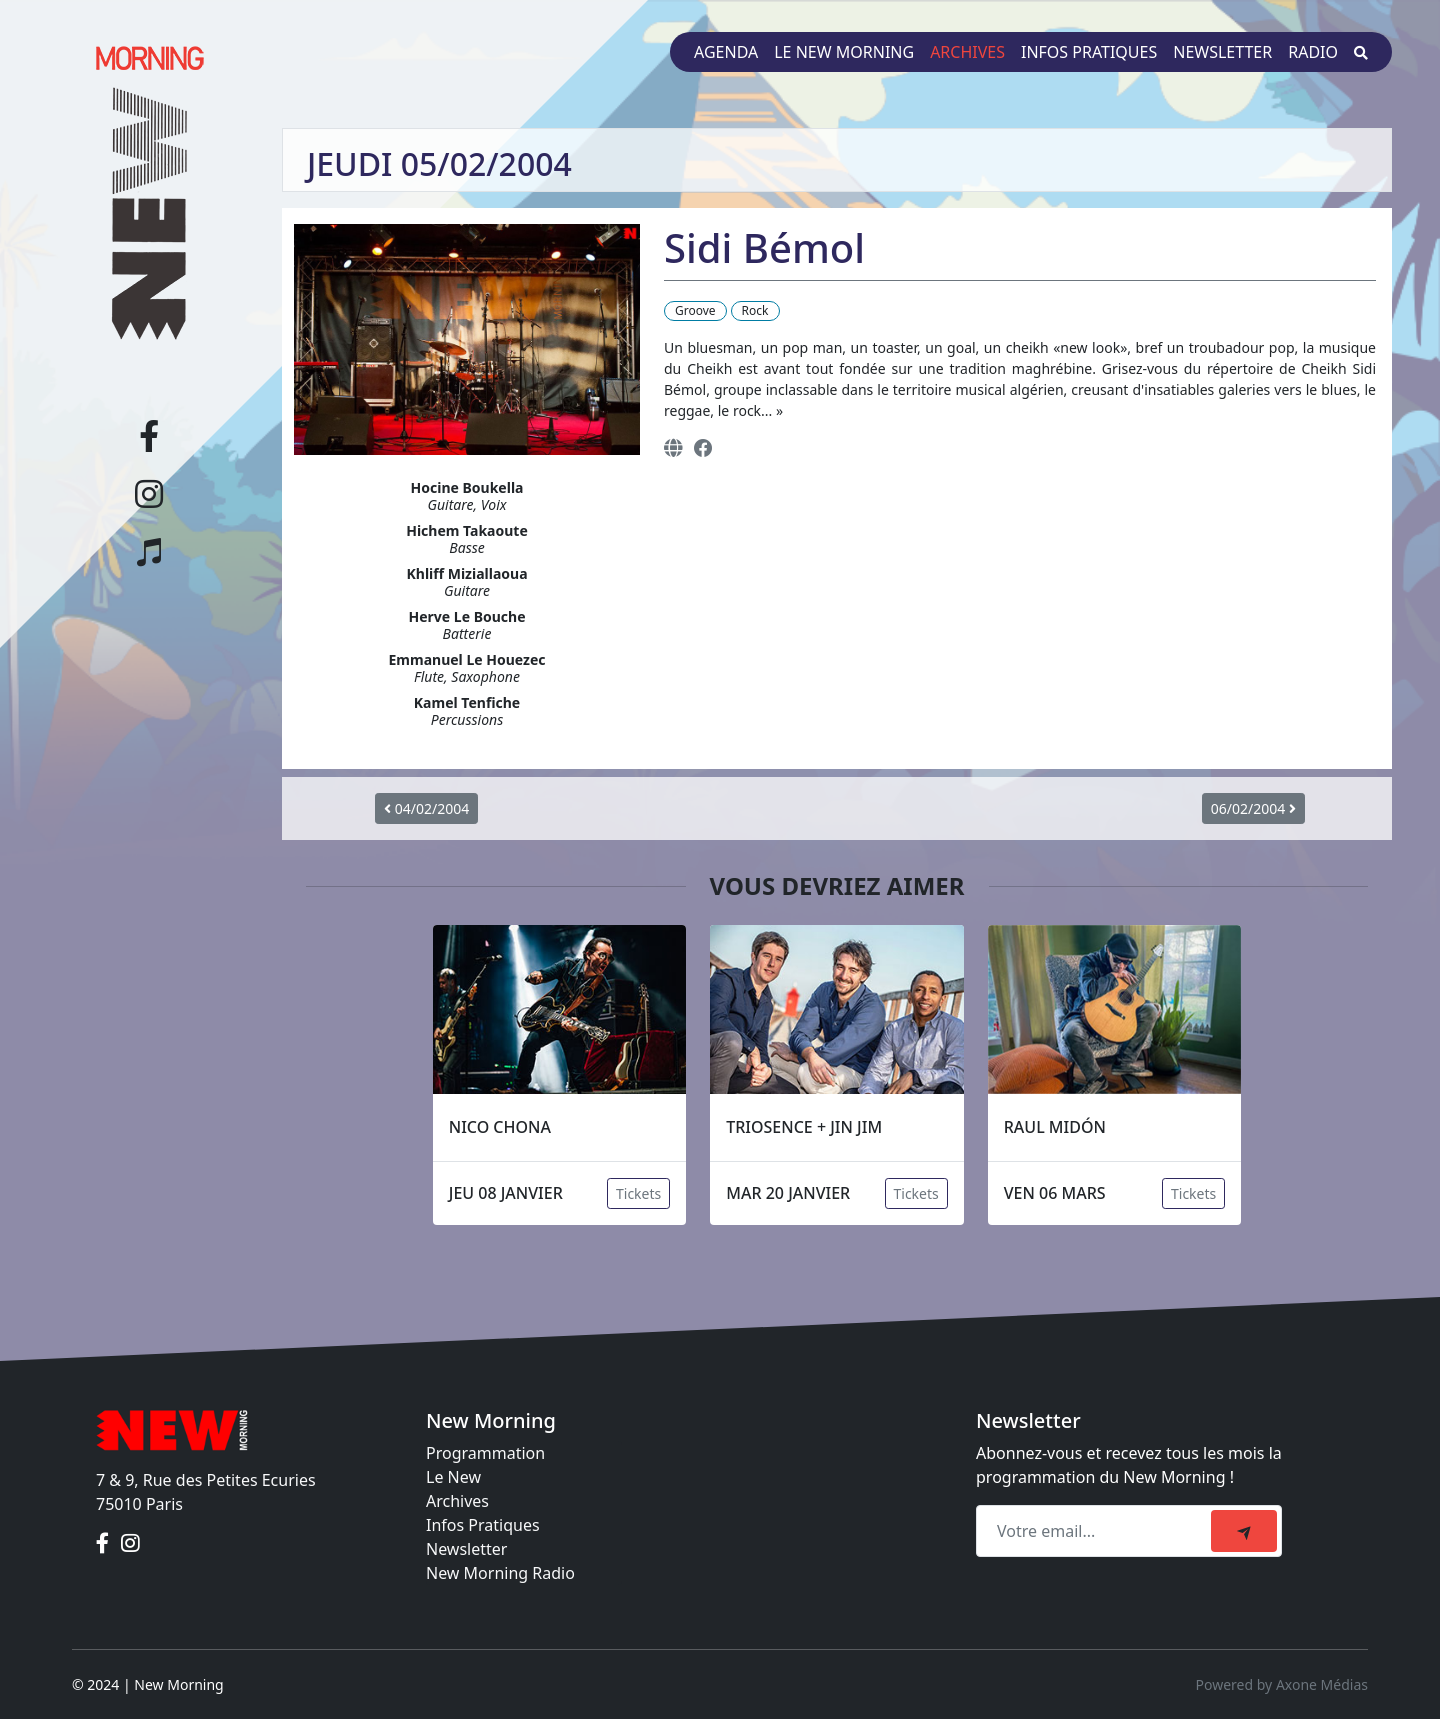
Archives (967, 52)
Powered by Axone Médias (1282, 1684)
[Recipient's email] (1096, 1531)
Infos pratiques (1089, 52)
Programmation (485, 1453)
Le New (453, 1477)
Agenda (726, 52)
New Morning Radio (500, 1573)
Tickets (638, 1193)
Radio (1313, 52)
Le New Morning (844, 52)
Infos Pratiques (483, 1525)
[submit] (1244, 1531)
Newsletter (1222, 52)
